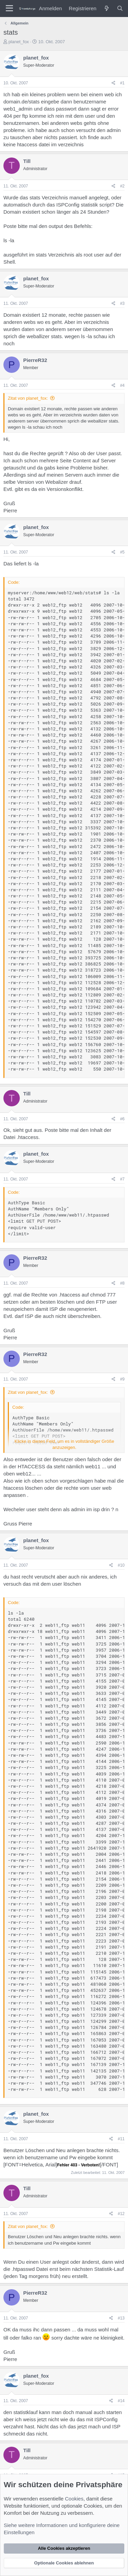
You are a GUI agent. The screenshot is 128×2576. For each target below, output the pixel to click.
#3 (122, 303)
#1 (122, 83)
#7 (122, 1179)
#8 (122, 1283)
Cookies (74, 2499)
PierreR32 (35, 360)
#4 (122, 385)
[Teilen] (113, 83)
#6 (122, 1119)
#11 (121, 2138)
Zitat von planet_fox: (28, 398)
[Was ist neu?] (106, 8)
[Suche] (120, 8)
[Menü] (9, 8)
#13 (121, 2318)
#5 (122, 552)
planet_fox (19, 41)
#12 (121, 2213)
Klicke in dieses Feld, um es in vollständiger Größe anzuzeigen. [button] (64, 1444)
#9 (122, 1379)
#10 (121, 1565)
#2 (122, 186)
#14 (121, 2400)
